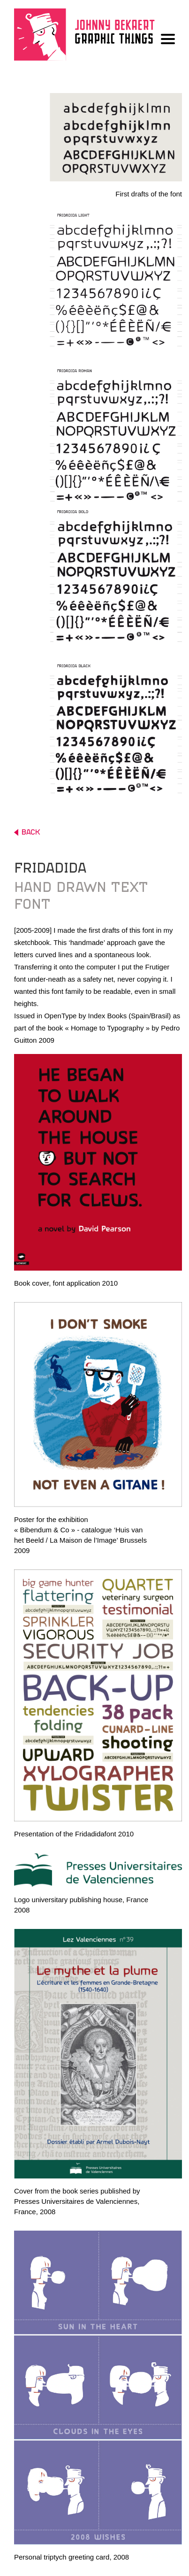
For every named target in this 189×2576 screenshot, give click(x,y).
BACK (26, 832)
